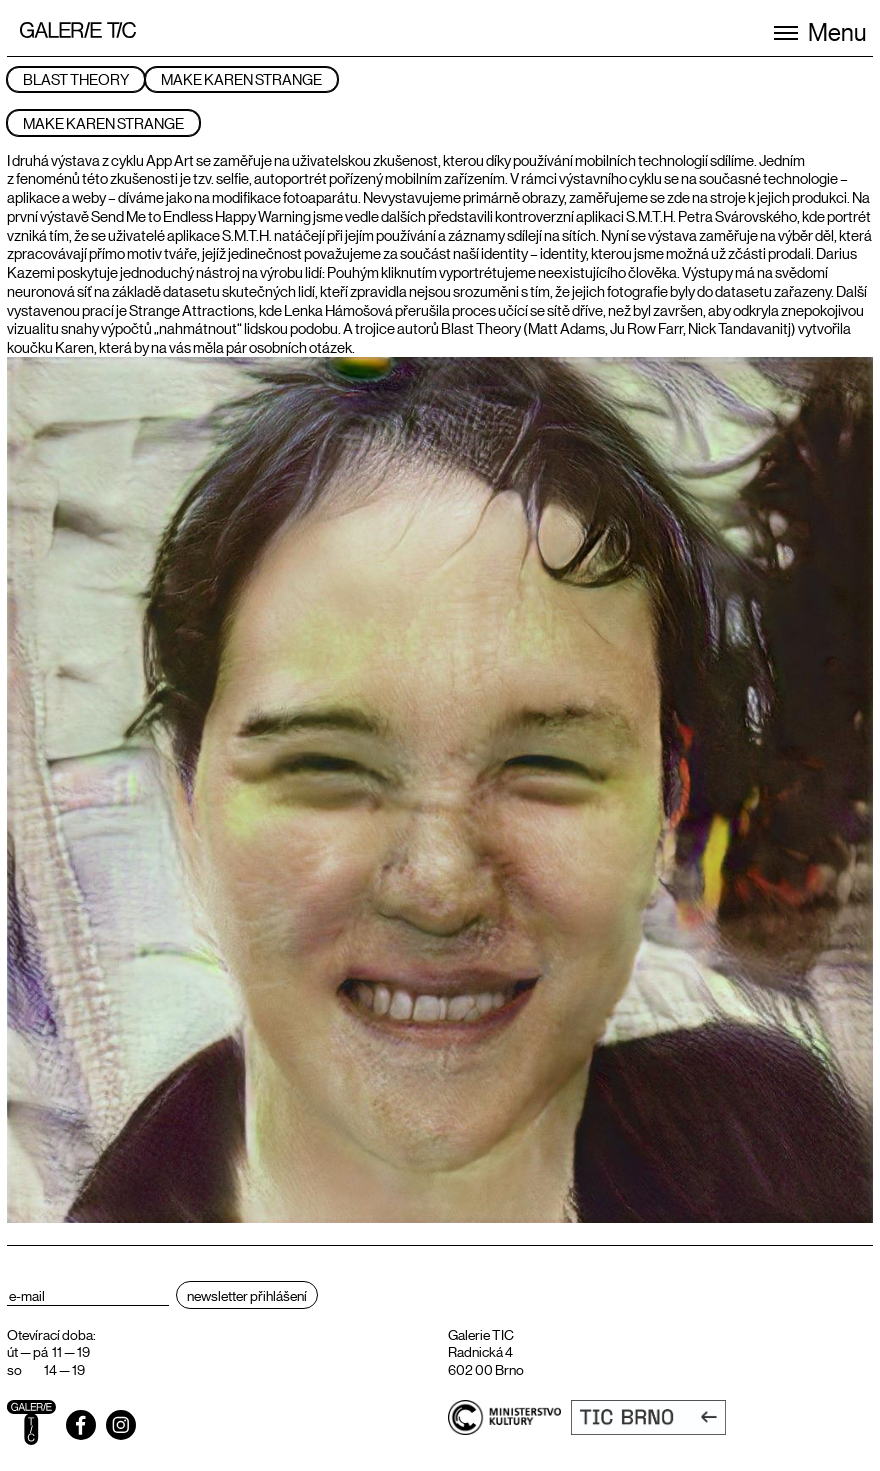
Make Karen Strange (241, 78)
